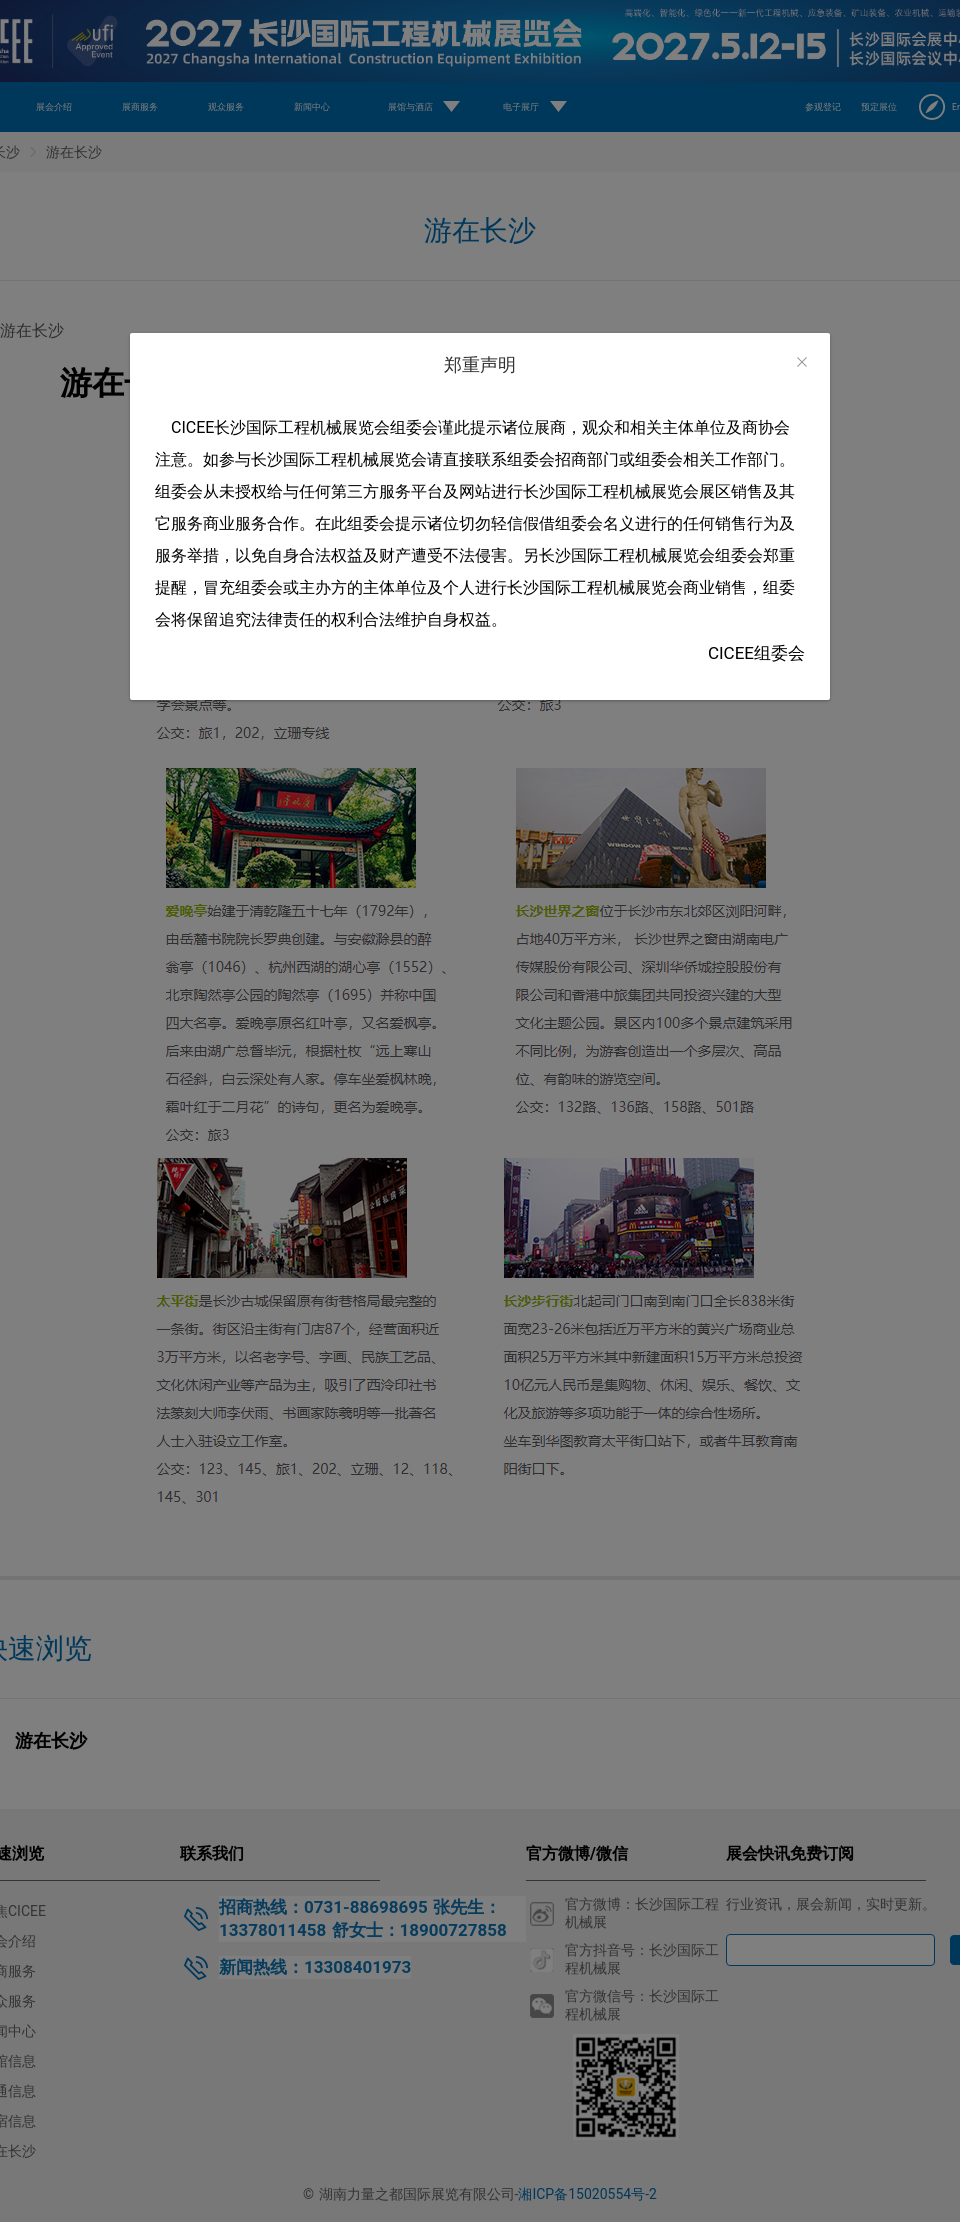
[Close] (802, 362)
